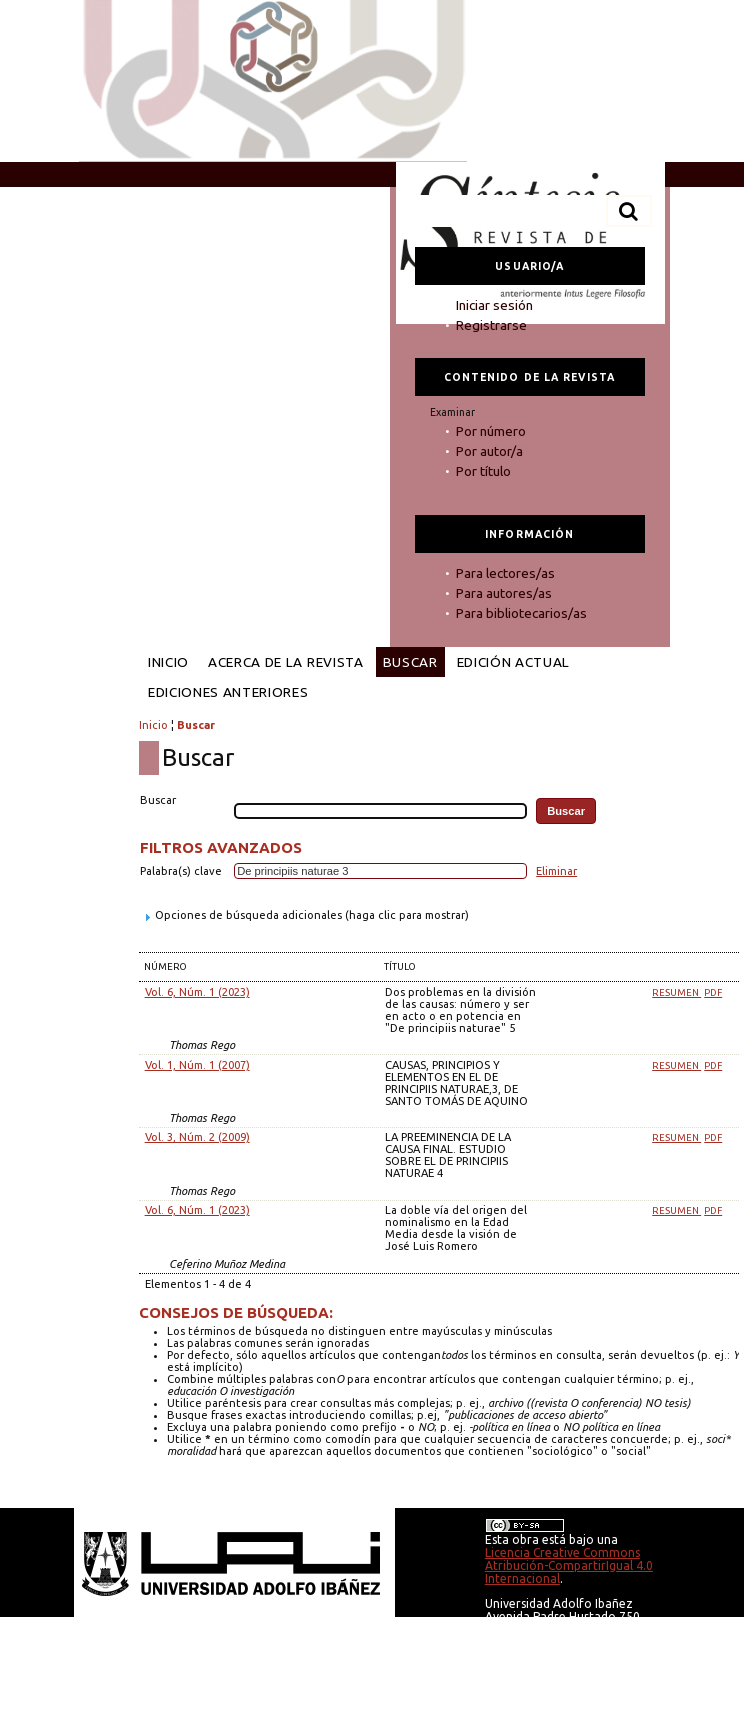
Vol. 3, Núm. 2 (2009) (197, 1137)
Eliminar (556, 871)
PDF (713, 992)
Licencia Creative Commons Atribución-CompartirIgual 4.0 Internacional (569, 1565)
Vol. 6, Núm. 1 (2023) (197, 992)
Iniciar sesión (494, 305)
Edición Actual (513, 662)
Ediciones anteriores (228, 692)
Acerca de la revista (286, 662)
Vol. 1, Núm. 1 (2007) (197, 1065)
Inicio (168, 662)
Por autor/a (489, 451)
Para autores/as (504, 593)
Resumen (676, 992)
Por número (491, 431)
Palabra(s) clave (181, 871)
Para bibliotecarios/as (521, 613)
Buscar (410, 662)
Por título (483, 471)
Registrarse (491, 325)
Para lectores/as (505, 573)
